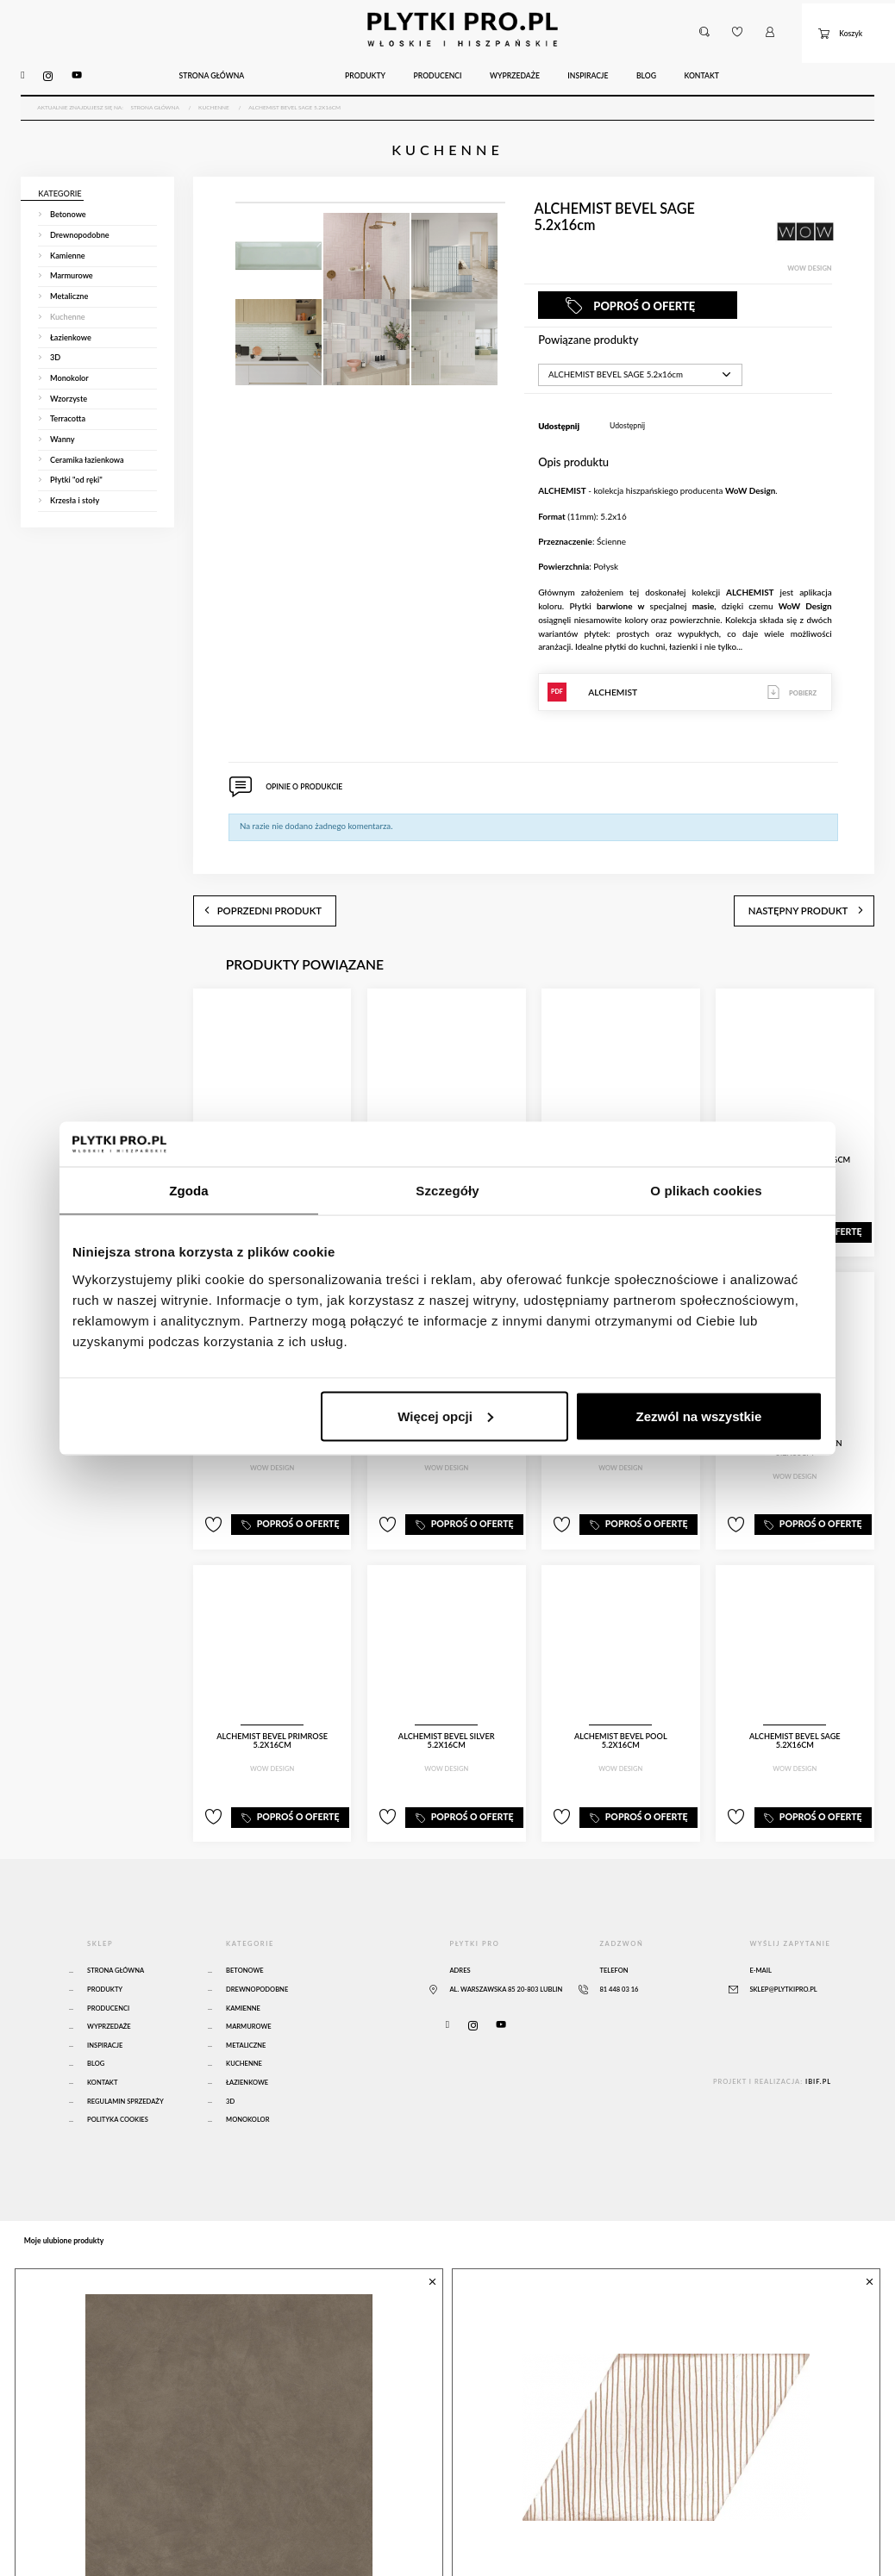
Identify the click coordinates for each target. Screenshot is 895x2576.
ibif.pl (818, 2037)
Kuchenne (244, 2019)
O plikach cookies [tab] (705, 1190)
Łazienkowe (247, 2038)
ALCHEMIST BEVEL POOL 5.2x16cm (620, 1701)
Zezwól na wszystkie (699, 1415)
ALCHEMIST (685, 670)
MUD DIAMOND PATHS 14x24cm (572, 2542)
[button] (703, 24)
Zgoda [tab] (189, 1190)
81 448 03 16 (618, 1945)
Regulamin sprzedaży (125, 2057)
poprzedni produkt (240, 879)
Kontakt (102, 2038)
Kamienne (243, 1964)
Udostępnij (627, 404)
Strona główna (115, 1926)
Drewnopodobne (257, 1945)
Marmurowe (249, 1982)
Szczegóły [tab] (447, 1190)
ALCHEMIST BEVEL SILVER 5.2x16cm (447, 1701)
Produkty (104, 1945)
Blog (95, 2019)
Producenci (108, 1964)
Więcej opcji (445, 1415)
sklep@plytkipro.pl (783, 1945)
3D (230, 2057)
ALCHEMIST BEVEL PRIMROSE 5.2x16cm (272, 1705)
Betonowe (245, 1926)
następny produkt (827, 879)
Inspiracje (104, 2001)
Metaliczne (246, 2001)
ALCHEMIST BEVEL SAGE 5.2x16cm (795, 1701)
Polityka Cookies (117, 2075)
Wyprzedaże (109, 1982)
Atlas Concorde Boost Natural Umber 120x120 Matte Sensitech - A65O (213, 2549)
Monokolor (247, 2075)
